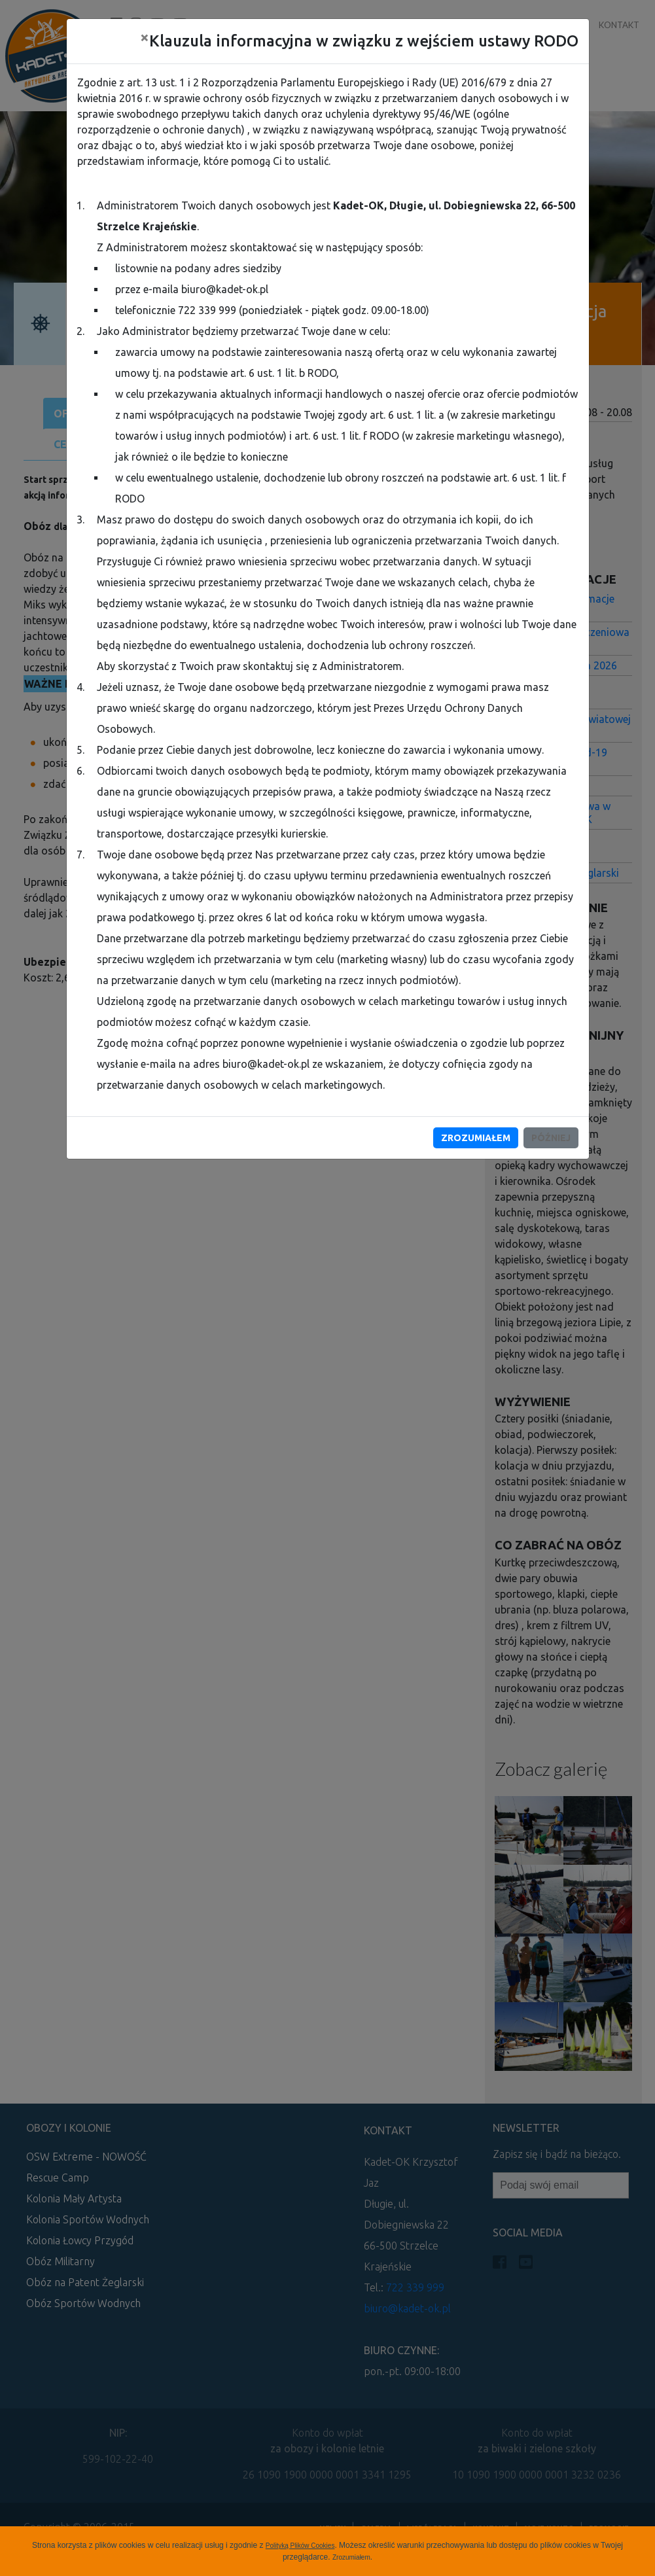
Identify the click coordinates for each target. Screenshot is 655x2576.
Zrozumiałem (351, 2557)
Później (551, 1138)
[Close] (145, 37)
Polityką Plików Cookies (300, 2545)
